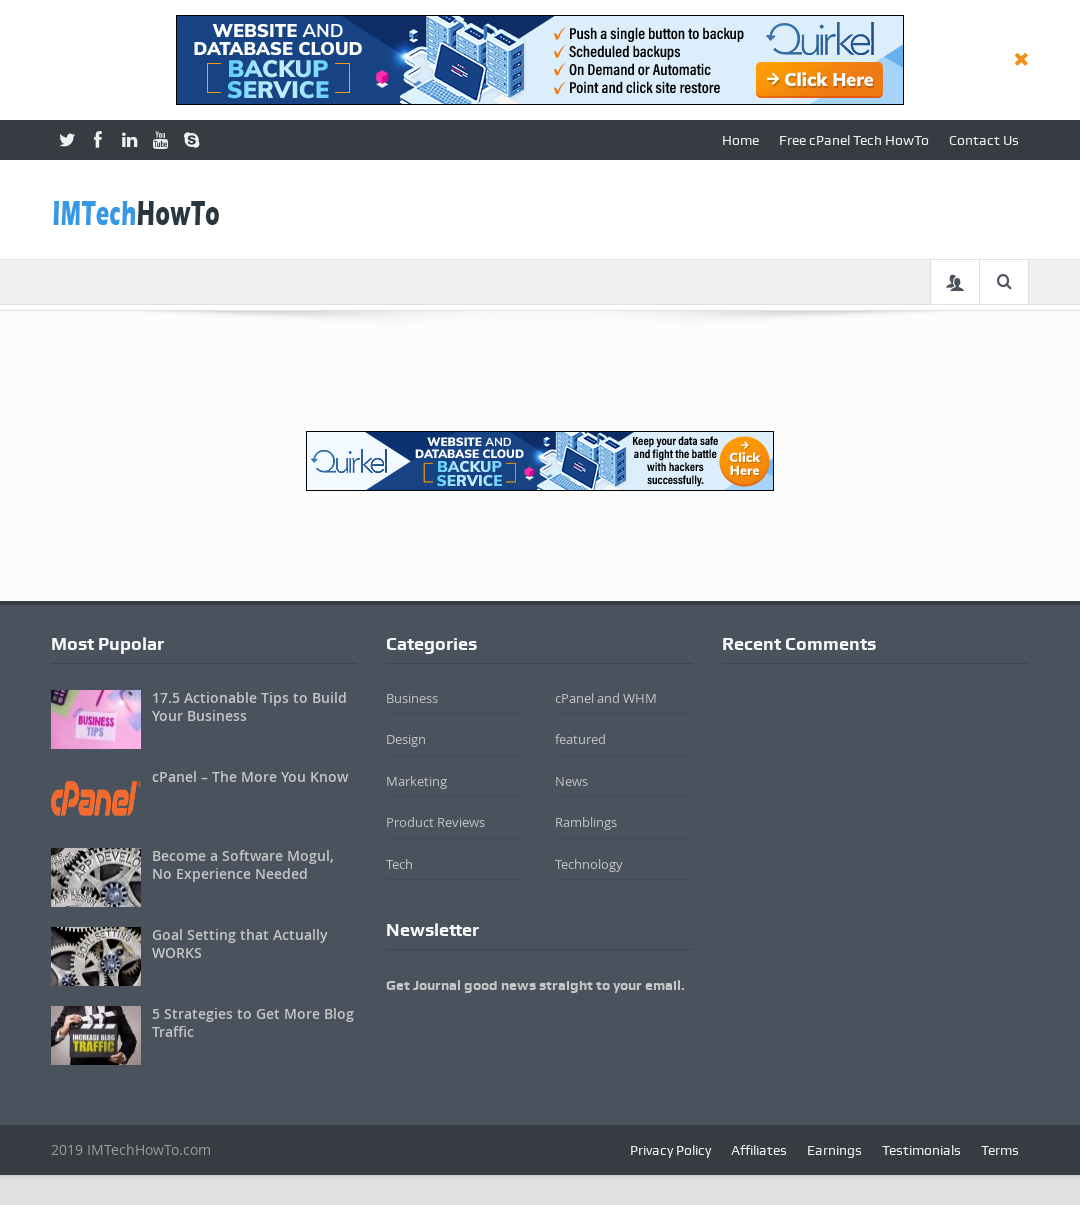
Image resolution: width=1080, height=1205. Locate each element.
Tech (399, 864)
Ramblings (586, 822)
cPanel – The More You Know (250, 776)
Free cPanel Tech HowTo (854, 140)
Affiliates (759, 1150)
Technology (589, 864)
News (571, 781)
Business (412, 698)
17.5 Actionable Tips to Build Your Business (249, 706)
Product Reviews (435, 822)
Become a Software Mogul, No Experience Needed (243, 864)
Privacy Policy (670, 1150)
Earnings (834, 1150)
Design (406, 739)
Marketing (416, 781)
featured (580, 739)
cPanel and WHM (606, 698)
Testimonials (921, 1150)
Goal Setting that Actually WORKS (240, 943)
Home (740, 140)
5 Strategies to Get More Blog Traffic (253, 1022)
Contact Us (984, 140)
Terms (1000, 1150)
